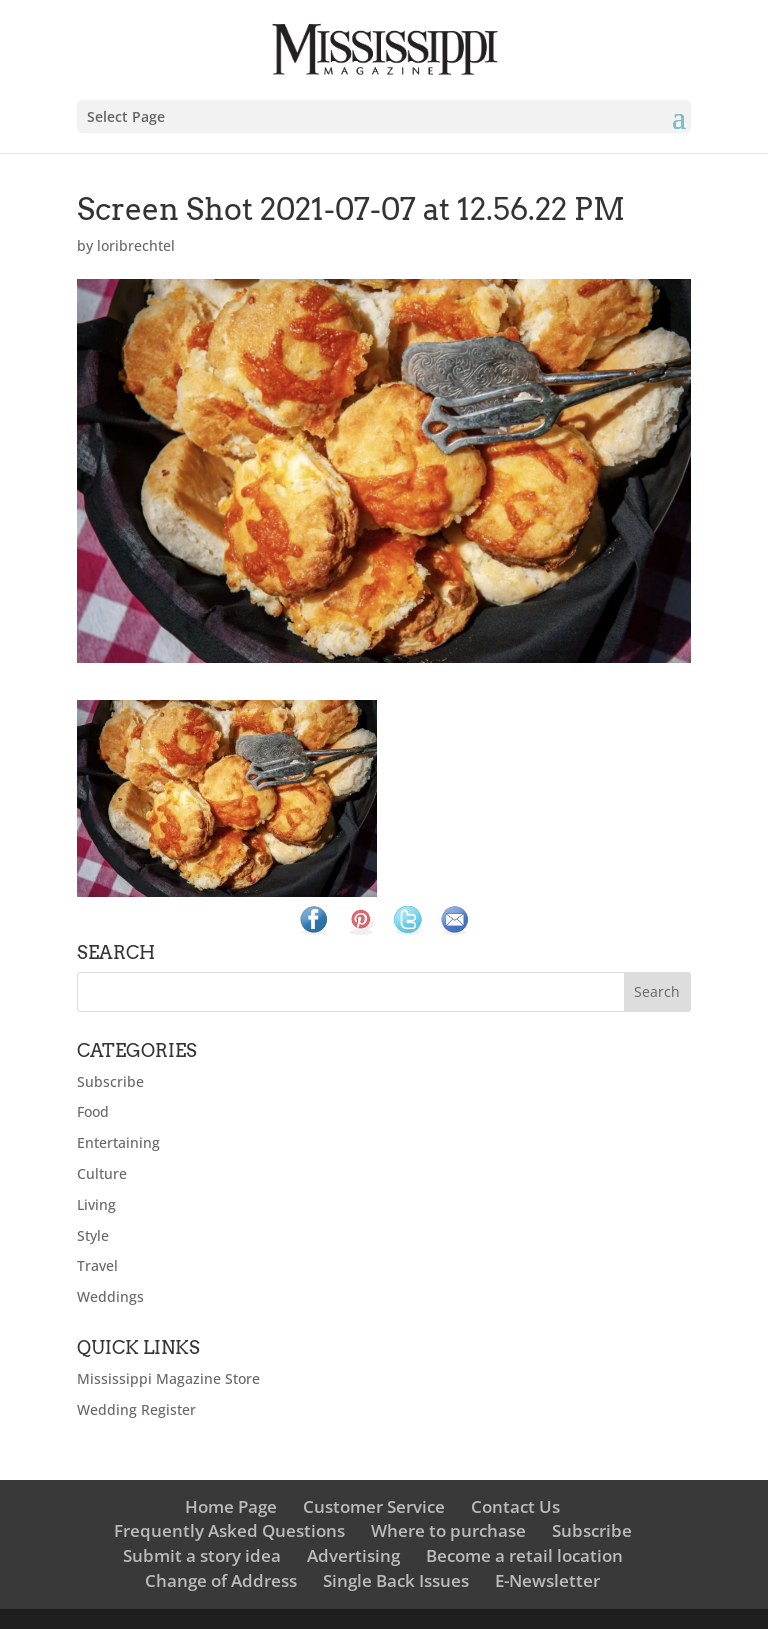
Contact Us (515, 1506)
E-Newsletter (547, 1580)
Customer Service (374, 1506)
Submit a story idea (202, 1555)
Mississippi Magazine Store (168, 1378)
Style (93, 1235)
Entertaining (118, 1142)
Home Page (231, 1506)
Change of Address (221, 1580)
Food (93, 1111)
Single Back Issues (396, 1580)
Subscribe (110, 1081)
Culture (102, 1173)
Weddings (110, 1296)
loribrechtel (136, 245)
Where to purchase (448, 1530)
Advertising (353, 1555)
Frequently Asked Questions (229, 1530)
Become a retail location (524, 1555)
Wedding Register (136, 1409)
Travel (97, 1265)
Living (96, 1204)
